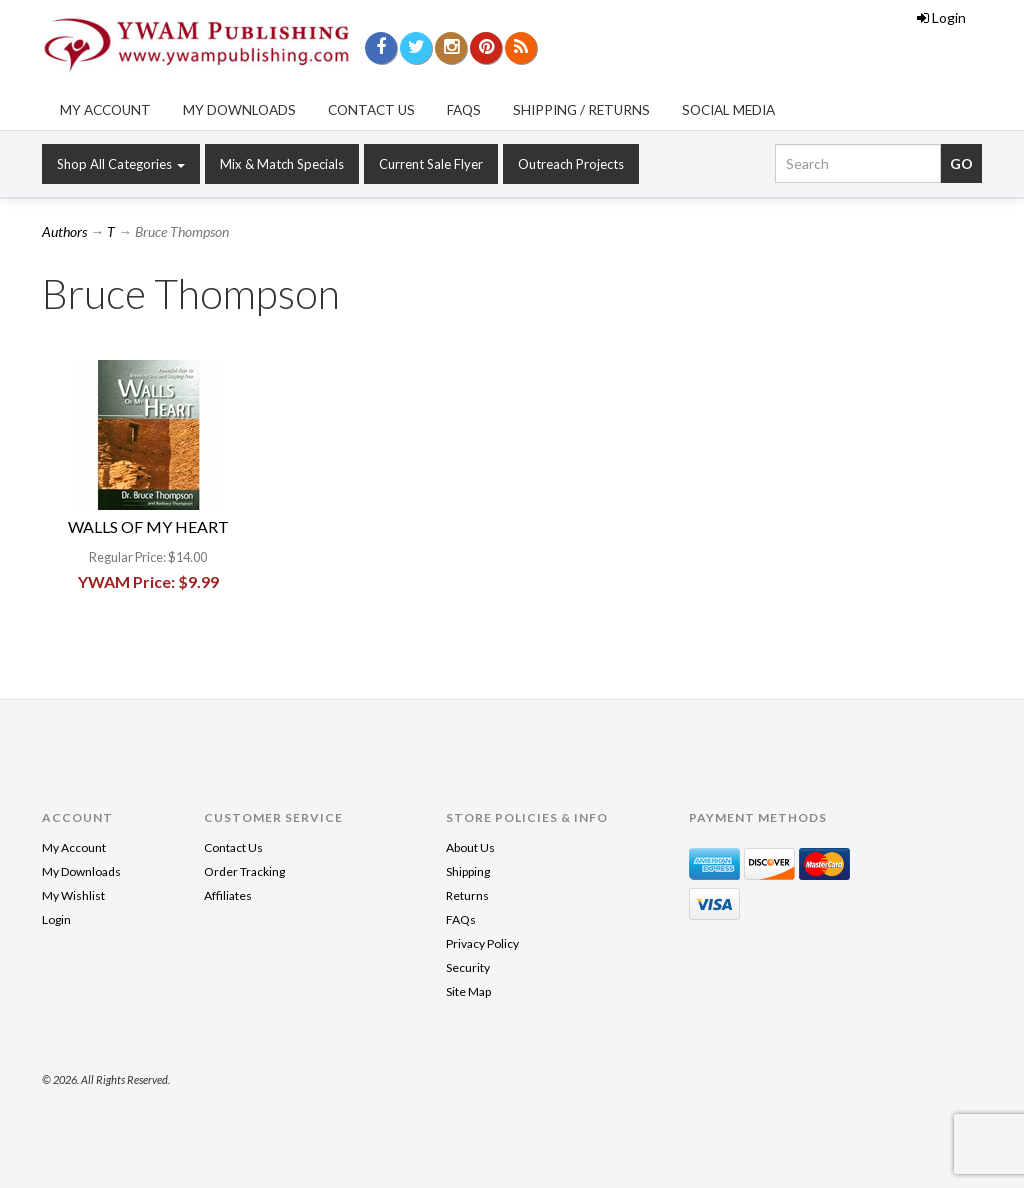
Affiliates (228, 895)
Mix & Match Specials (282, 164)
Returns (467, 895)
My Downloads (239, 110)
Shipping (468, 871)
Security (468, 967)
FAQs (464, 110)
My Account (105, 110)
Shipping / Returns (581, 110)
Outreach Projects (571, 164)
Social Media (728, 110)
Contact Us (371, 110)
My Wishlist (73, 895)
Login (941, 17)
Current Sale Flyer (431, 164)
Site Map (468, 991)
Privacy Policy (482, 943)
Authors (64, 231)
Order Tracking (244, 871)
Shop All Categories (121, 164)
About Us (470, 847)
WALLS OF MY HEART (148, 526)
